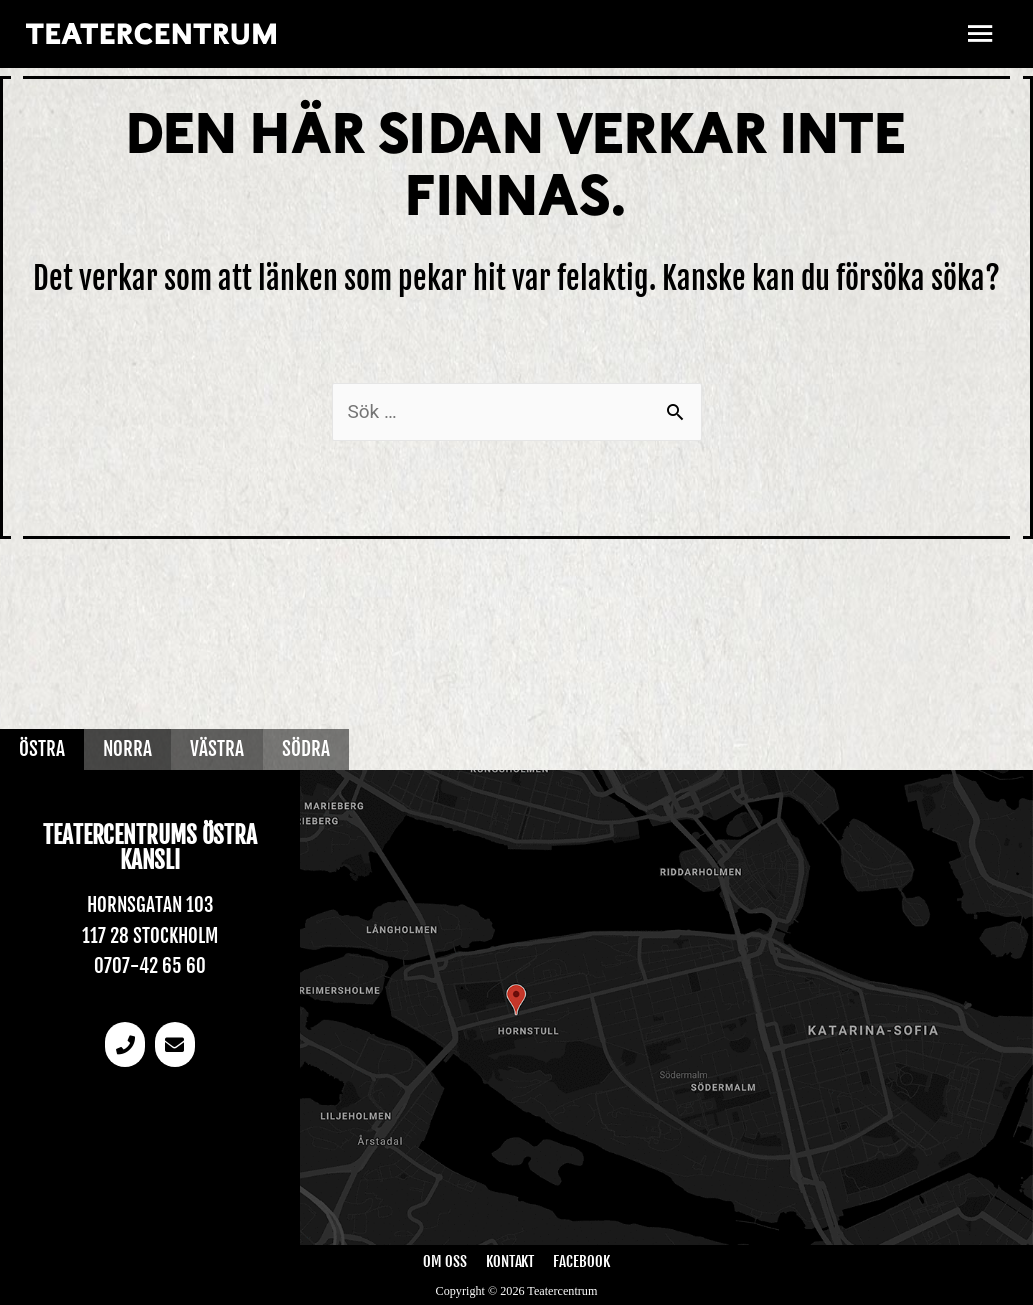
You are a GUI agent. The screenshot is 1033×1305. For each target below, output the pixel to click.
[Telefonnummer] (125, 1044)
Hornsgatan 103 (150, 905)
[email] (175, 1044)
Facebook (581, 1261)
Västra (217, 749)
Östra (42, 749)
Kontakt (510, 1261)
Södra (306, 749)
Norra (127, 749)
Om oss (445, 1261)
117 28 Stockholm (150, 936)
